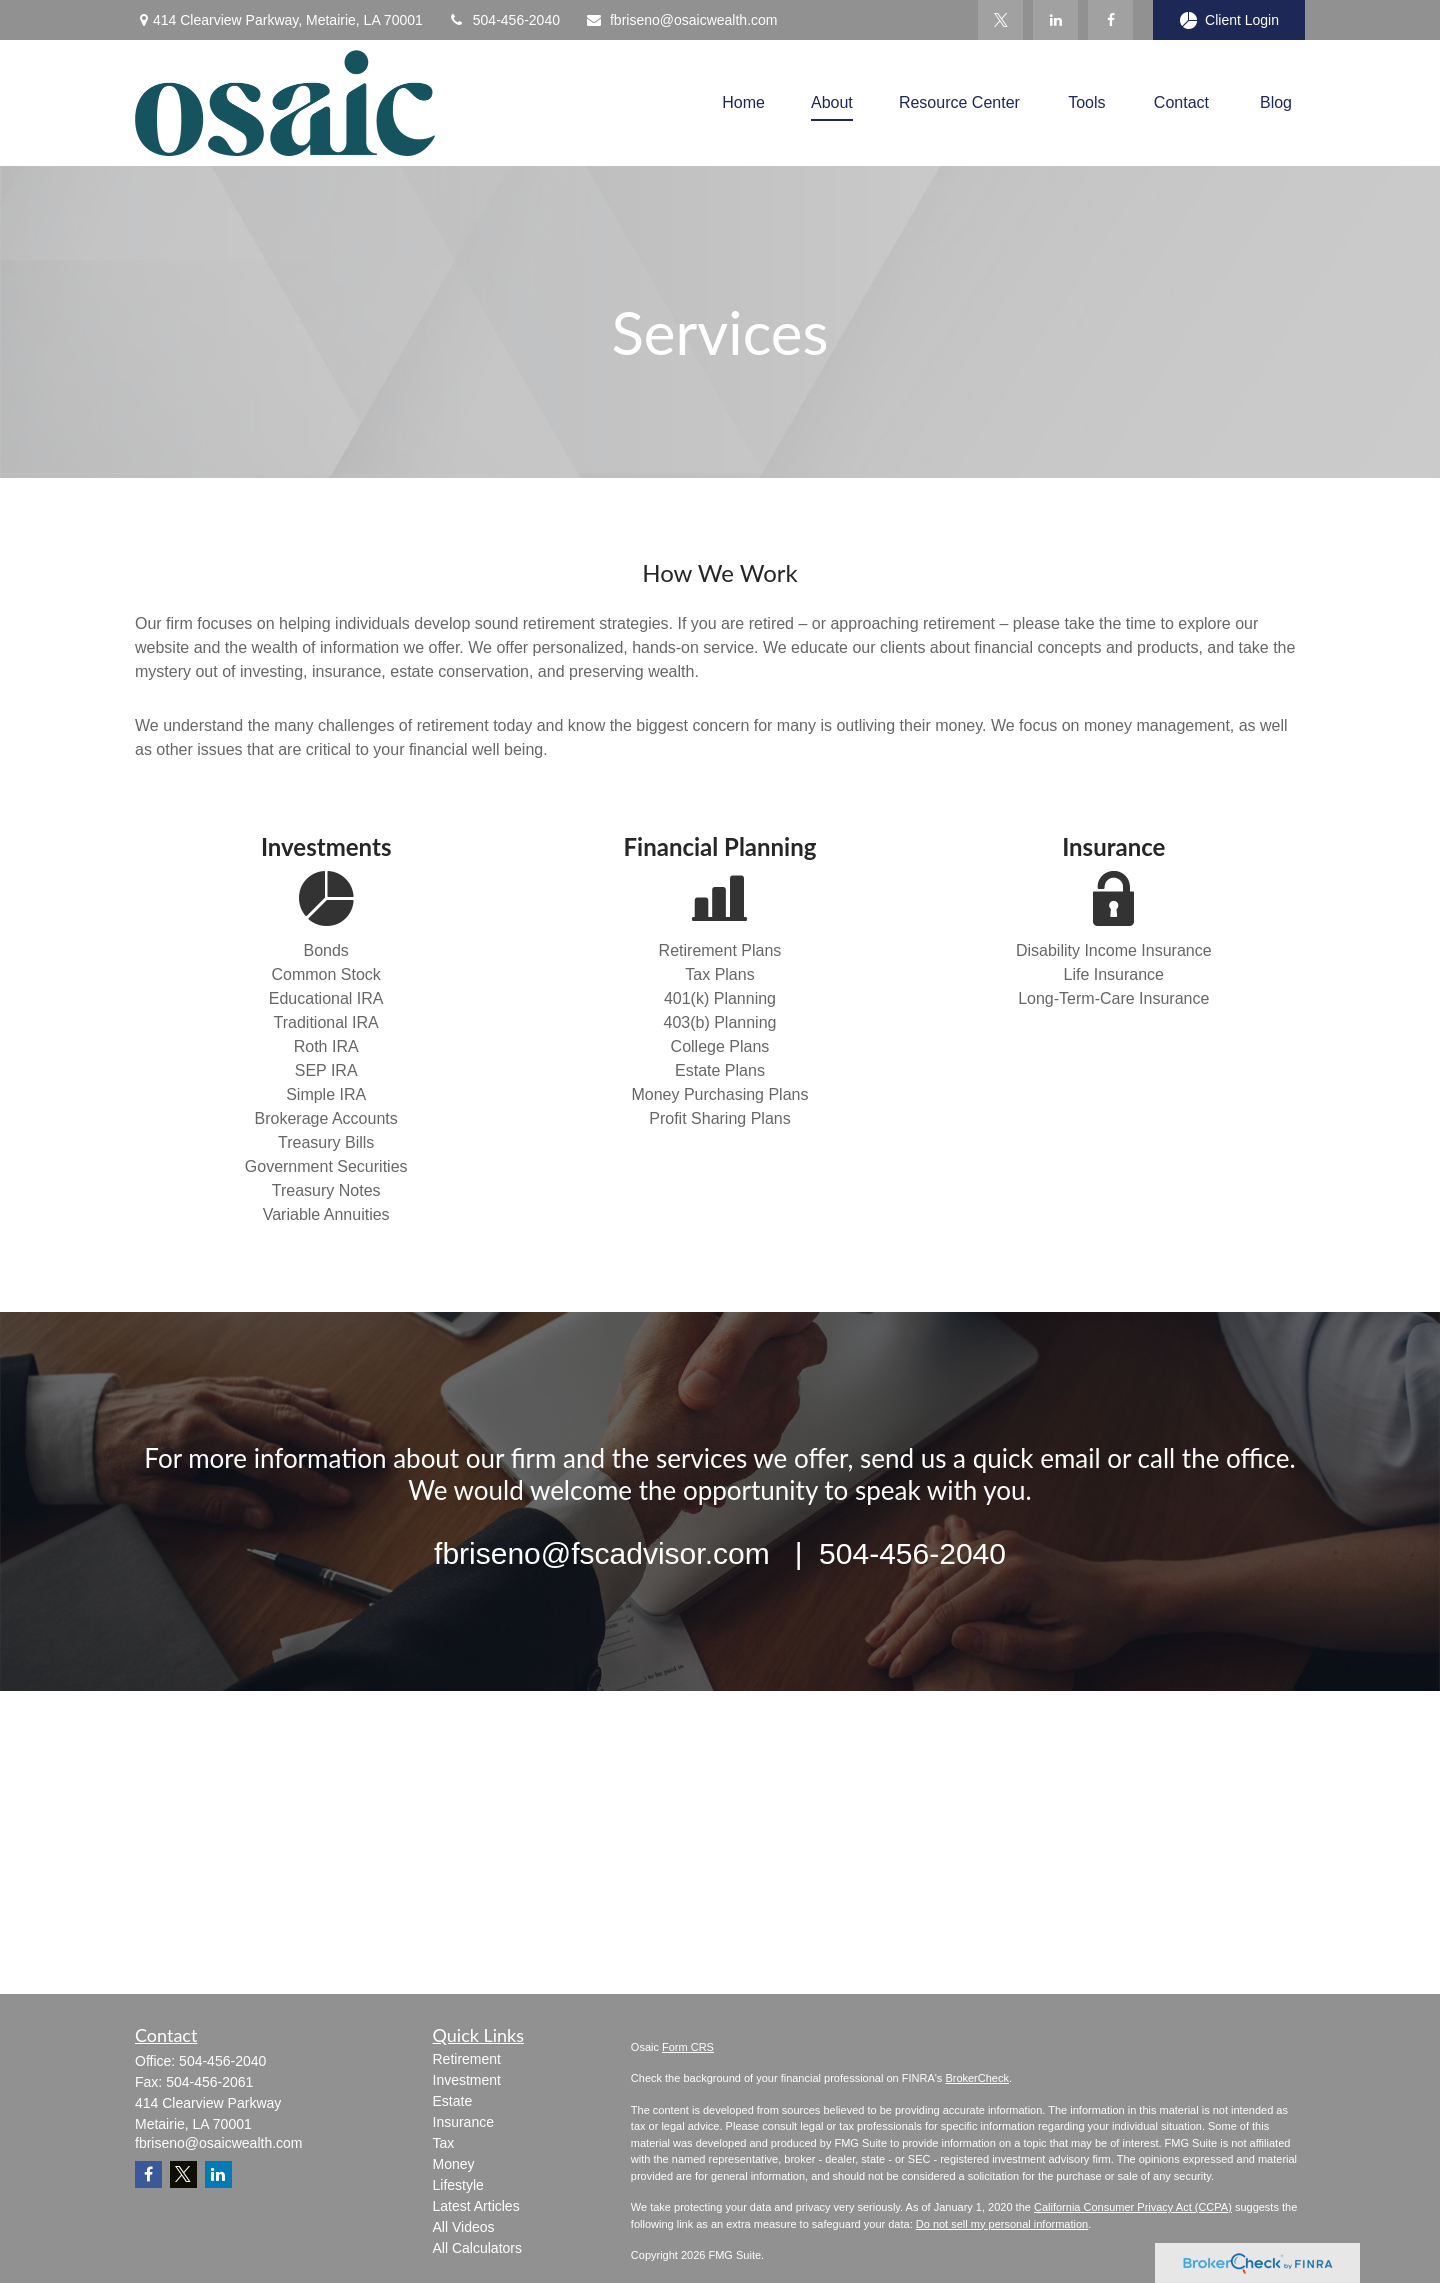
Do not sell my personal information (1002, 2224)
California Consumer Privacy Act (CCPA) (1133, 2207)
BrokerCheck (977, 2078)
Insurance (463, 2122)
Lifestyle (458, 2185)
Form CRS (688, 2047)
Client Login (1229, 20)
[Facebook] (1110, 20)
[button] (743, 102)
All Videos (464, 2227)
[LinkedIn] (1055, 20)
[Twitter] (1000, 20)
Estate (453, 2101)
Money (454, 2164)
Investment (467, 2080)
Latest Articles (476, 2206)
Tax (444, 2143)
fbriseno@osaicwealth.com (681, 20)
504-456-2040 (504, 20)
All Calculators (477, 2248)
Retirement (467, 2059)
